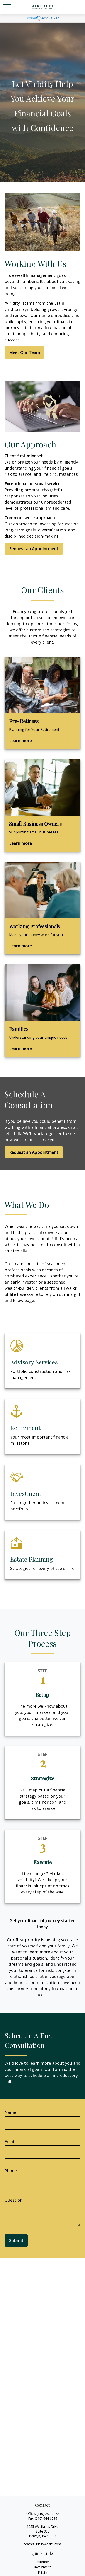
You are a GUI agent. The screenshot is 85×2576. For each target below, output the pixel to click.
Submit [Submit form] (16, 2240)
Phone (11, 2170)
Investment (42, 2567)
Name (10, 2112)
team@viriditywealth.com (42, 2544)
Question (13, 2200)
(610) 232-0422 (48, 2513)
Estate (42, 2572)
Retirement (42, 2561)
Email (10, 2141)
